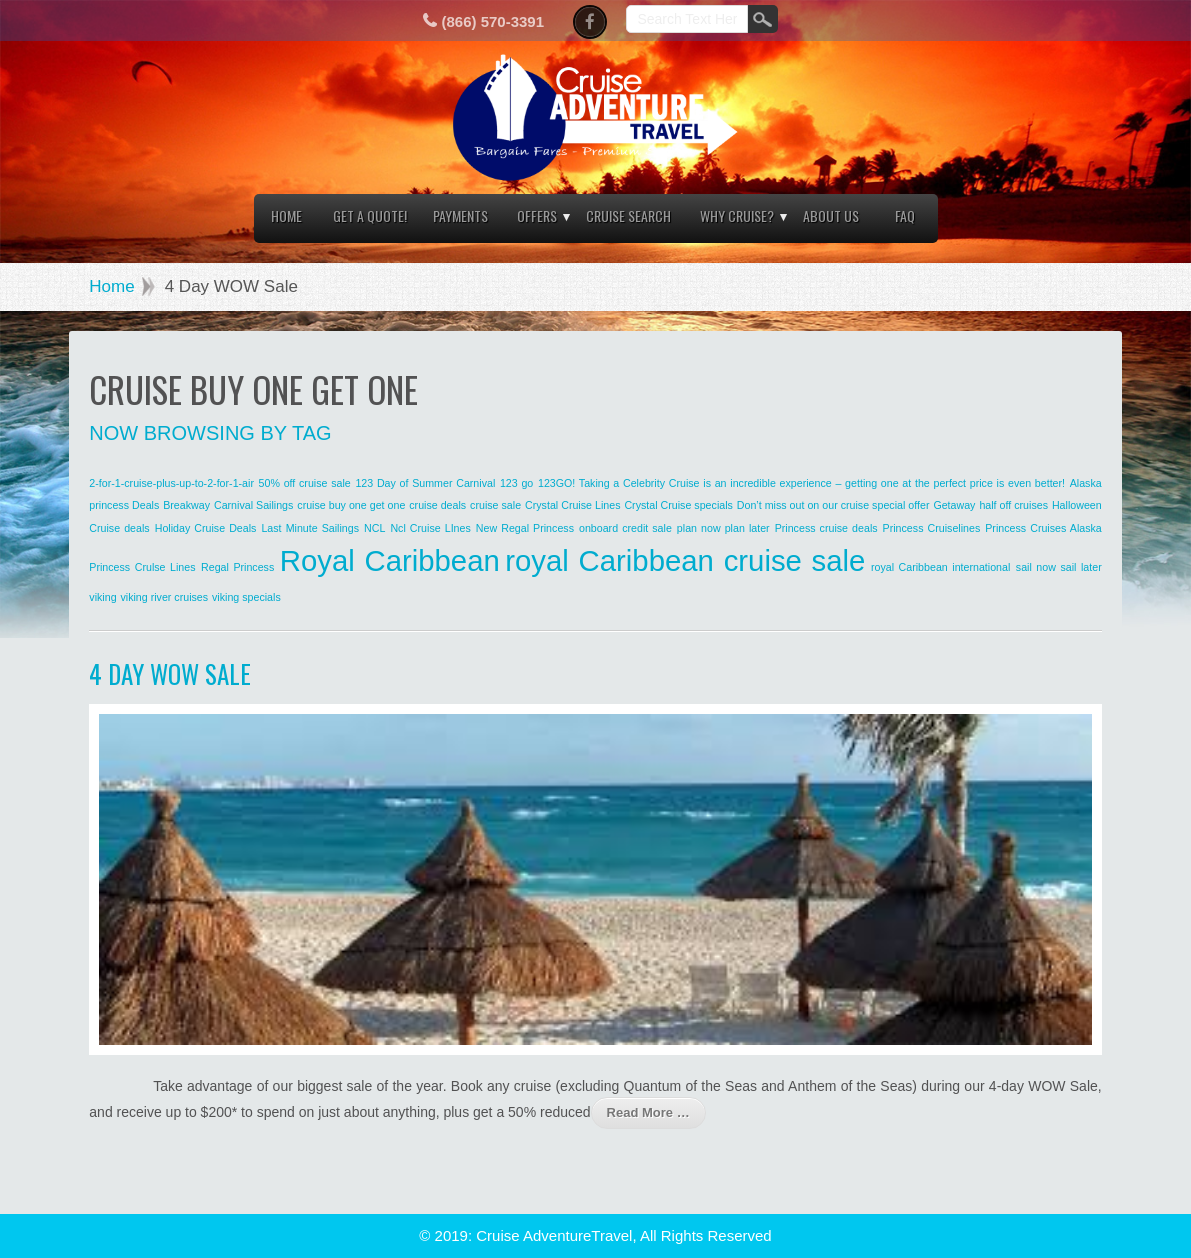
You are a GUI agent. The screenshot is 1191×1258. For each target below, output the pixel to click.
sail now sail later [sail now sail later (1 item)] (1059, 567)
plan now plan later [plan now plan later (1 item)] (723, 528)
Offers (537, 215)
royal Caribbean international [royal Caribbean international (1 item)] (940, 567)
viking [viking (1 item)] (102, 597)
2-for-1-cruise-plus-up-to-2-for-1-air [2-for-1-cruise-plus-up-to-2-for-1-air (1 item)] (171, 483)
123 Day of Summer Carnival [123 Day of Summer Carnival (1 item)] (425, 483)
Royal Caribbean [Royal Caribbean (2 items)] (390, 560)
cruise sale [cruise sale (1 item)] (495, 505)
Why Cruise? (737, 215)
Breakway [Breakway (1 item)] (186, 505)
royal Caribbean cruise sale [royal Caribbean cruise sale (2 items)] (685, 560)
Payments (460, 215)
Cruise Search (628, 215)
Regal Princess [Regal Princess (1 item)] (237, 567)
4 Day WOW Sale (170, 673)
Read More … (648, 1112)
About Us (831, 215)
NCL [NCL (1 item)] (374, 528)
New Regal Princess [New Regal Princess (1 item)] (525, 528)
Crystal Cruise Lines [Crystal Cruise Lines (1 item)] (572, 505)
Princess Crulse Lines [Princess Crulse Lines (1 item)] (142, 567)
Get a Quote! (370, 215)
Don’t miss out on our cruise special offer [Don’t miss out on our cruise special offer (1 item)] (833, 505)
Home (286, 215)
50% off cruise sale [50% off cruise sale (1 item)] (305, 483)
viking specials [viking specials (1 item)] (246, 597)
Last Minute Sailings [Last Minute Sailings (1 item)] (310, 528)
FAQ (905, 215)
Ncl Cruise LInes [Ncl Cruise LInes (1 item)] (430, 528)
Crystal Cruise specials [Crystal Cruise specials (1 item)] (678, 505)
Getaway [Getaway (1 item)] (954, 505)
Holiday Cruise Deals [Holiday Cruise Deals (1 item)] (206, 528)
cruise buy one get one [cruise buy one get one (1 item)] (351, 505)
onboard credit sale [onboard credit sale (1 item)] (625, 528)
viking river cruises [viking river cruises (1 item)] (164, 597)
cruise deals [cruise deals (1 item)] (437, 505)
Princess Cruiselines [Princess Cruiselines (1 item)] (932, 528)
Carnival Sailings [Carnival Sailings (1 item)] (253, 505)
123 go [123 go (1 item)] (516, 483)
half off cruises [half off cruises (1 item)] (1013, 505)
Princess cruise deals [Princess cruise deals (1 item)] (826, 528)
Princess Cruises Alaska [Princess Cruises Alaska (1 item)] (1043, 528)
